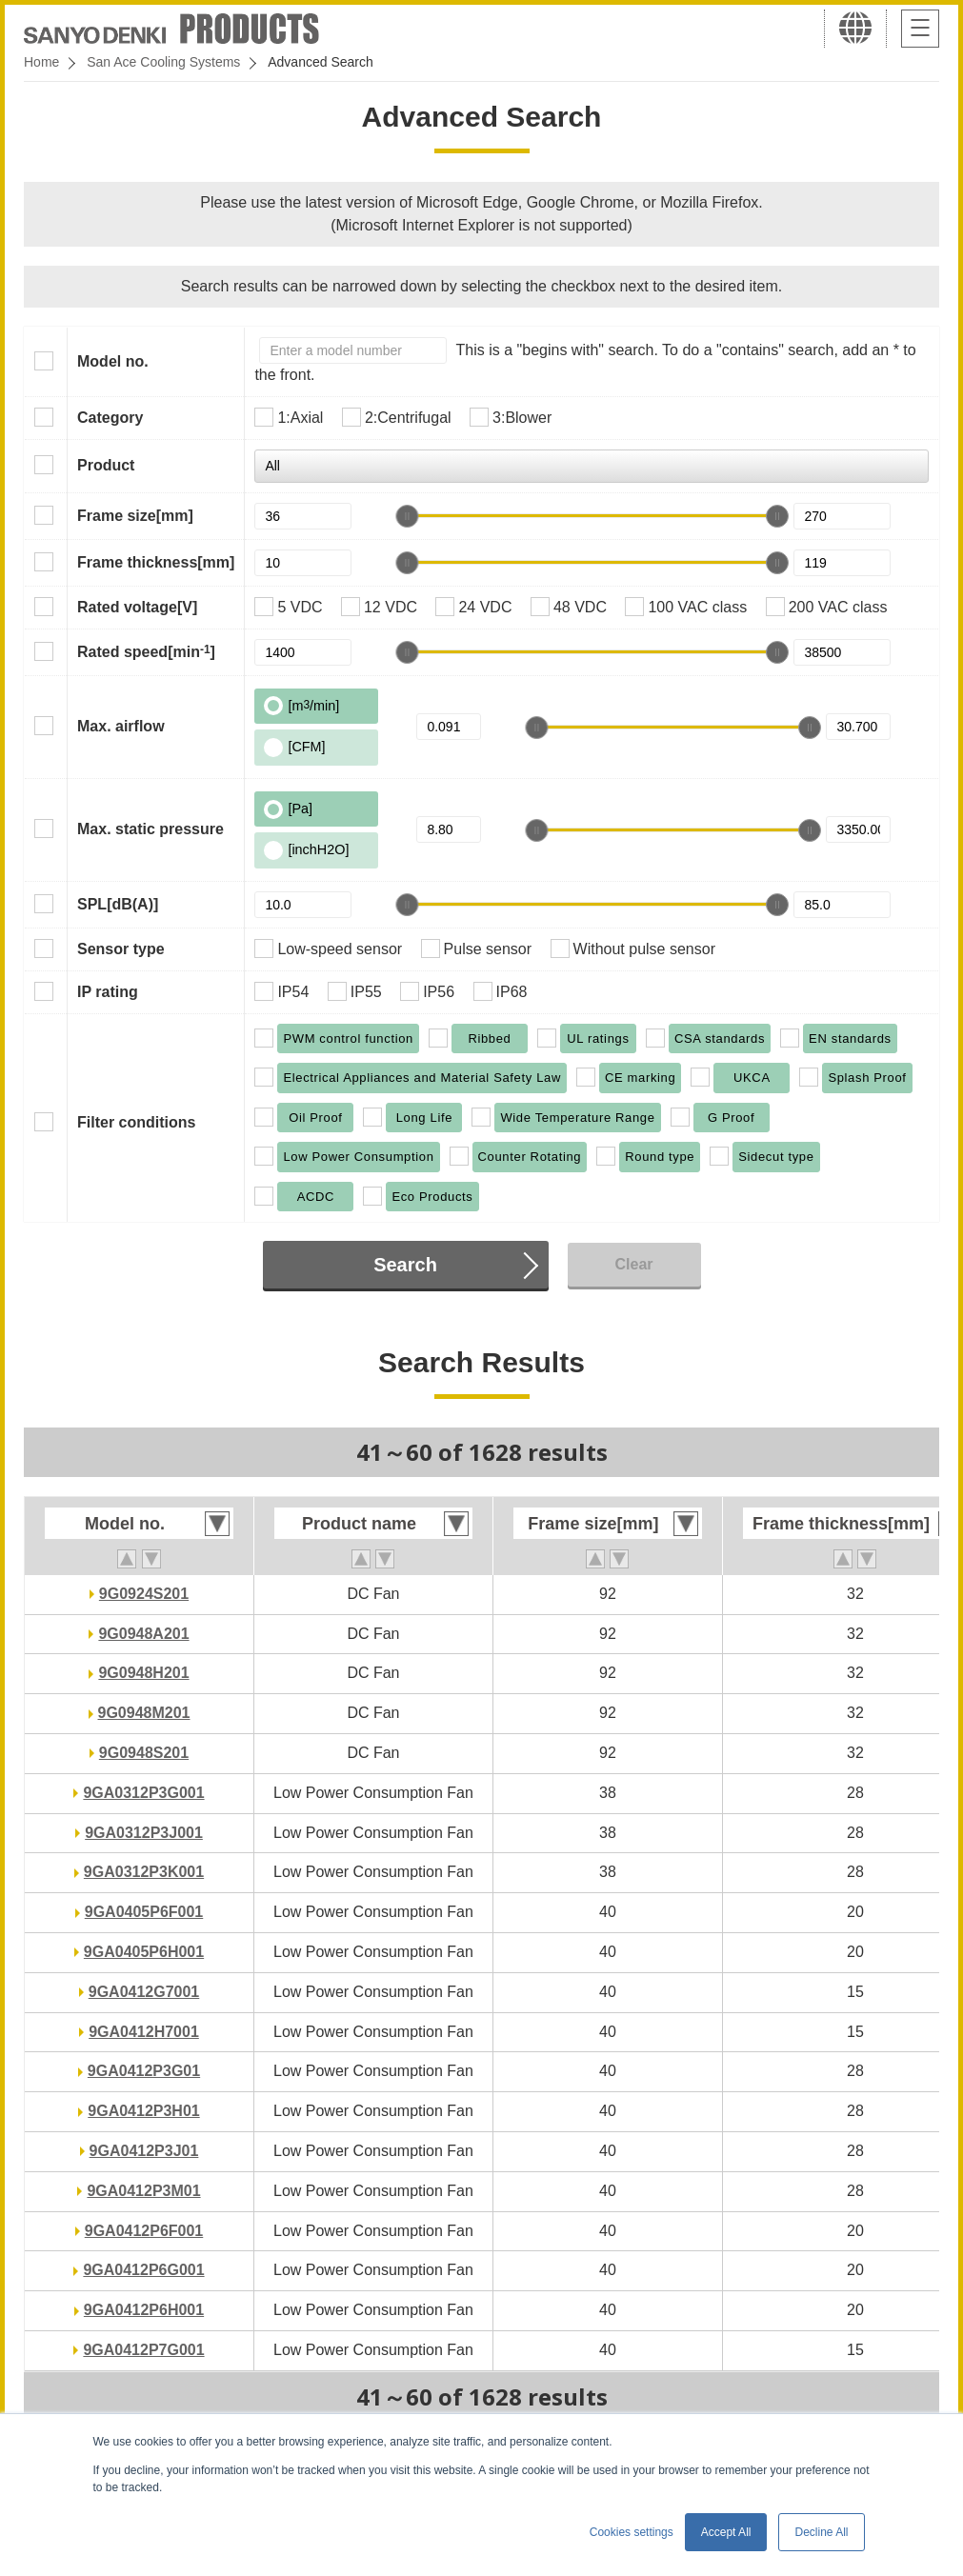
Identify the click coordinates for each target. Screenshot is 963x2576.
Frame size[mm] (135, 516)
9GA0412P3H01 (143, 2111)
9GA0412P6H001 (144, 2310)
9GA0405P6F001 (144, 1912)
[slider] (406, 516)
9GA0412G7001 (144, 1992)
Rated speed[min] (146, 651)
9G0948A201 (143, 1634)
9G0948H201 (143, 1673)
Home (41, 62)
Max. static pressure (150, 829)
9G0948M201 (144, 1713)
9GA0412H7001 (144, 2032)
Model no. (113, 361)
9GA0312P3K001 (144, 1872)
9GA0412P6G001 (143, 2270)
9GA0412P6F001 (144, 2231)
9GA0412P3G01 (144, 2071)
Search (405, 1264)
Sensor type (121, 949)
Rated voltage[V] (137, 607)
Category (110, 417)
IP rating (107, 992)
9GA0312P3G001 (143, 1793)
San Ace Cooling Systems (163, 62)
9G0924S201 (144, 1594)
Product (105, 465)
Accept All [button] (726, 2532)
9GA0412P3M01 (143, 2191)
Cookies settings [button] (631, 2532)
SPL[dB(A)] (117, 904)
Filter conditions (136, 1122)
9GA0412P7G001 (143, 2350)
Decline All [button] (821, 2532)
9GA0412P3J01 (144, 2151)
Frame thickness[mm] (155, 562)
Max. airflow (121, 726)
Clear (633, 1264)
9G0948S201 (144, 1753)
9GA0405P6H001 (144, 1952)
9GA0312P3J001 (144, 1833)
